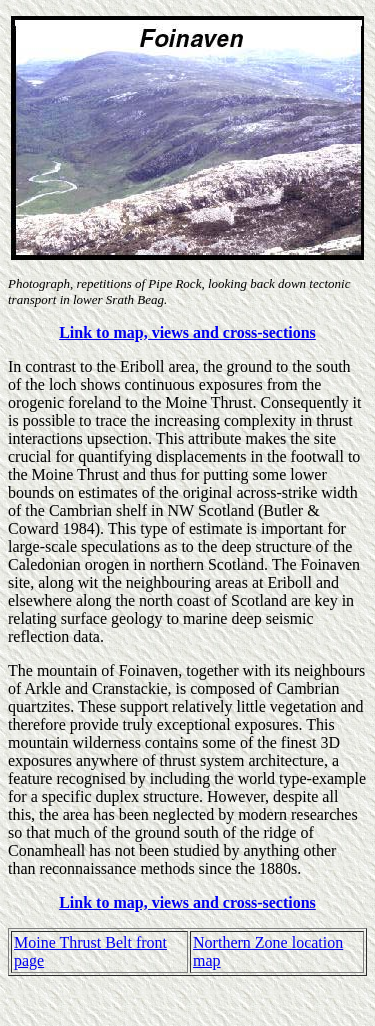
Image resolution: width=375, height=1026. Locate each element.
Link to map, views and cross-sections (187, 332)
